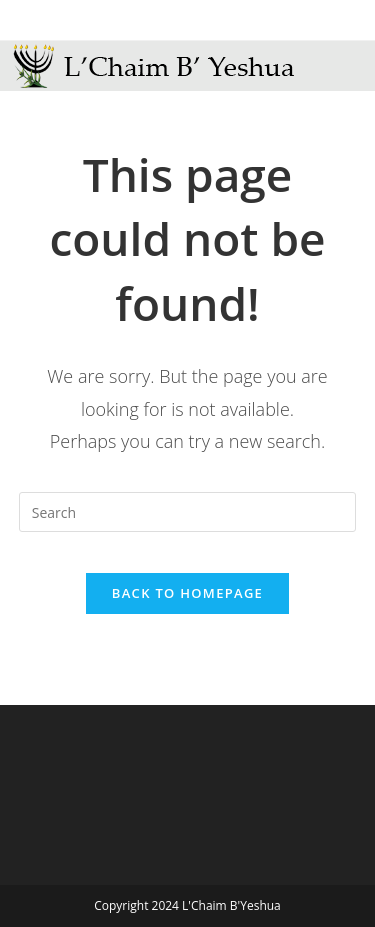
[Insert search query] (188, 512)
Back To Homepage (187, 593)
